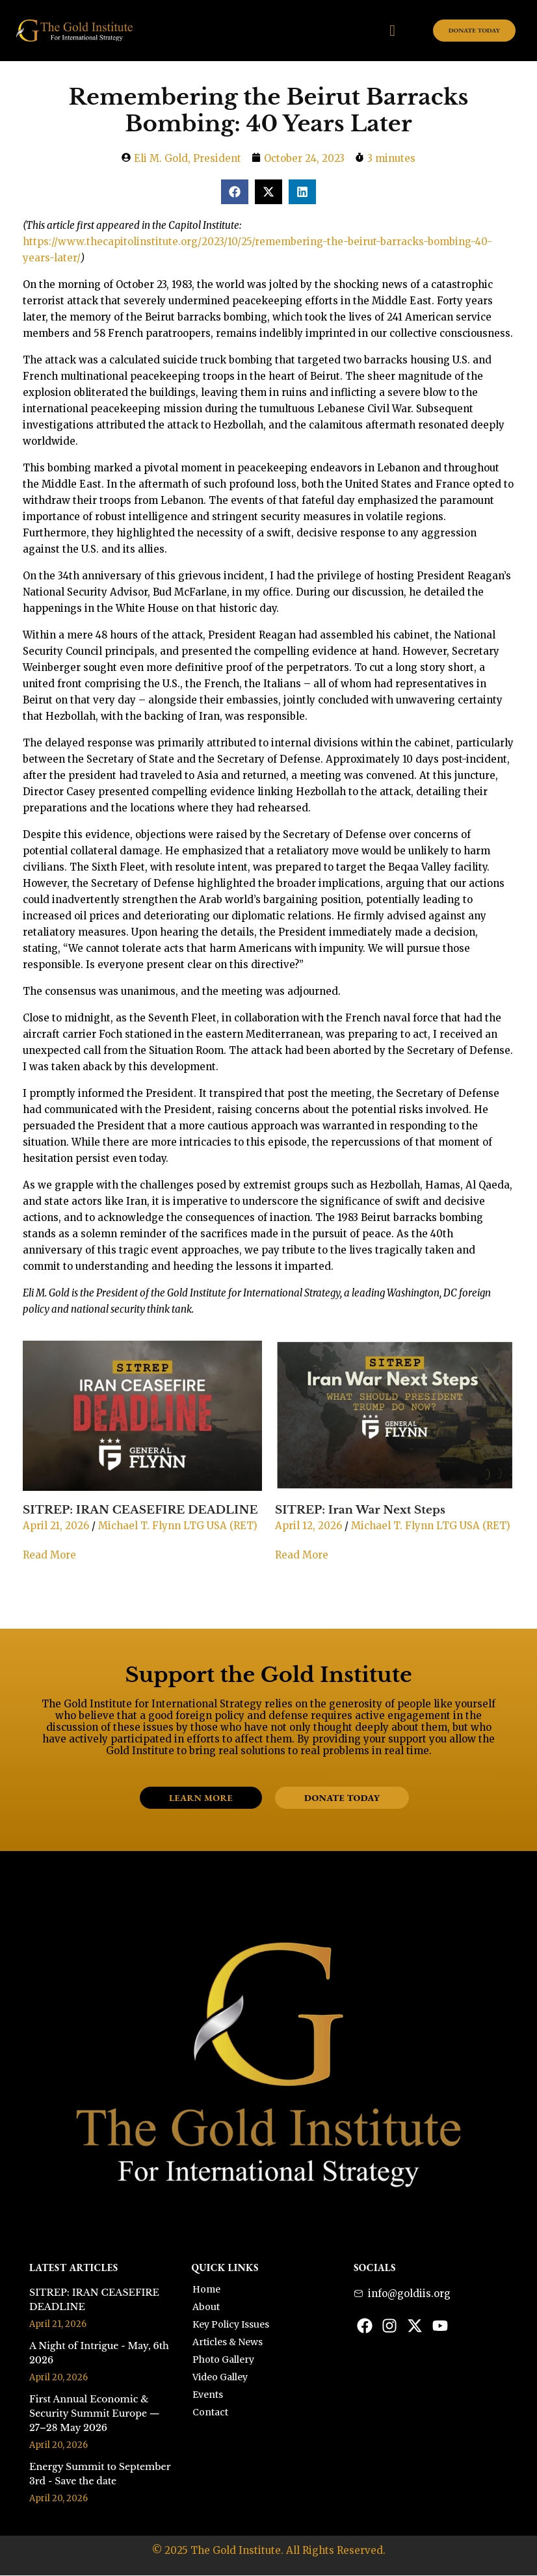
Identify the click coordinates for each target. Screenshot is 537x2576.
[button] (234, 191)
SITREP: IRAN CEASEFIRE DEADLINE (140, 1510)
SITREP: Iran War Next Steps (360, 1510)
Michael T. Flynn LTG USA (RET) (177, 1525)
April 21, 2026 (56, 1525)
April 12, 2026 (308, 1525)
